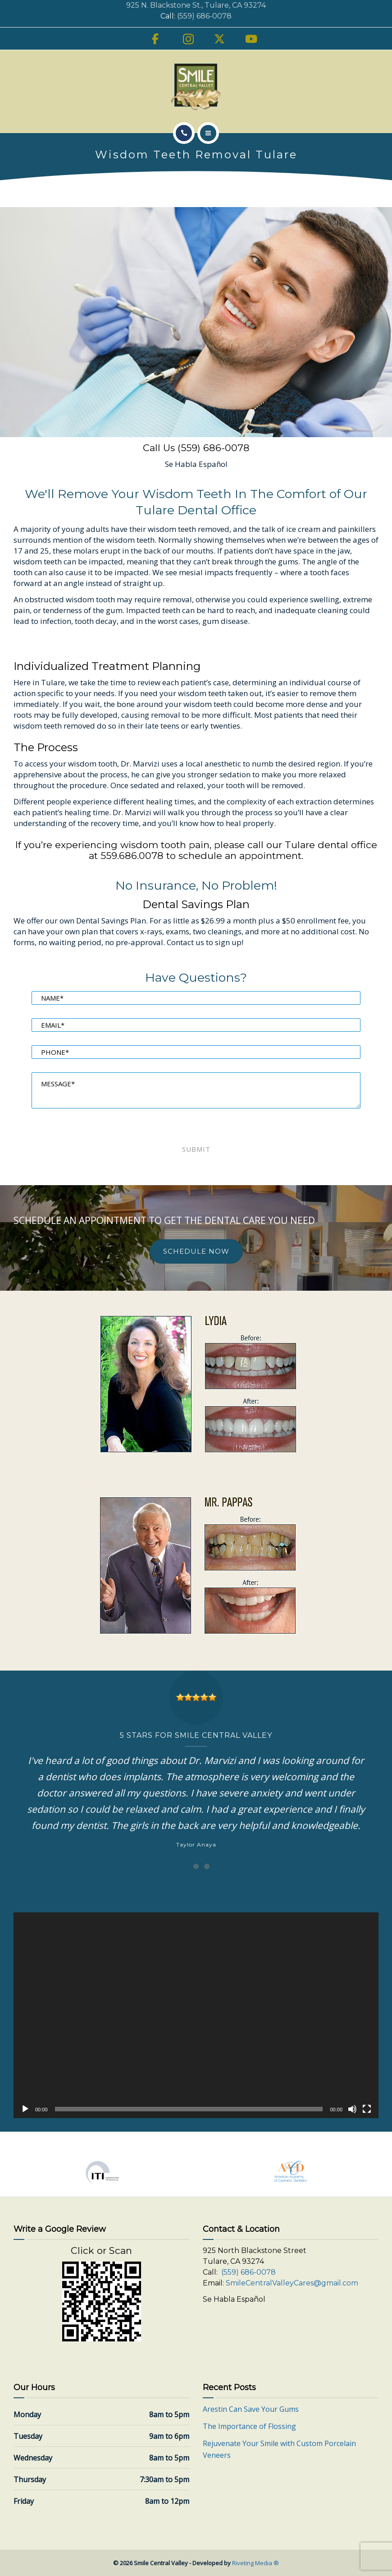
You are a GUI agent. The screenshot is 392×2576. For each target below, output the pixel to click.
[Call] (184, 133)
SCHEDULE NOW (196, 1251)
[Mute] (352, 2109)
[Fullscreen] (366, 2109)
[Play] (25, 2109)
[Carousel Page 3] (207, 1866)
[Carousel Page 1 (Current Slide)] (185, 1866)
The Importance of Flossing (249, 2426)
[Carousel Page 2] (196, 1866)
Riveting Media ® (255, 2563)
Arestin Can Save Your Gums (251, 2409)
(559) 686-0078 (204, 16)
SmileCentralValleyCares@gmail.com (292, 2283)
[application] (196, 2015)
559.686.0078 (132, 855)
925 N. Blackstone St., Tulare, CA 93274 (196, 5)
